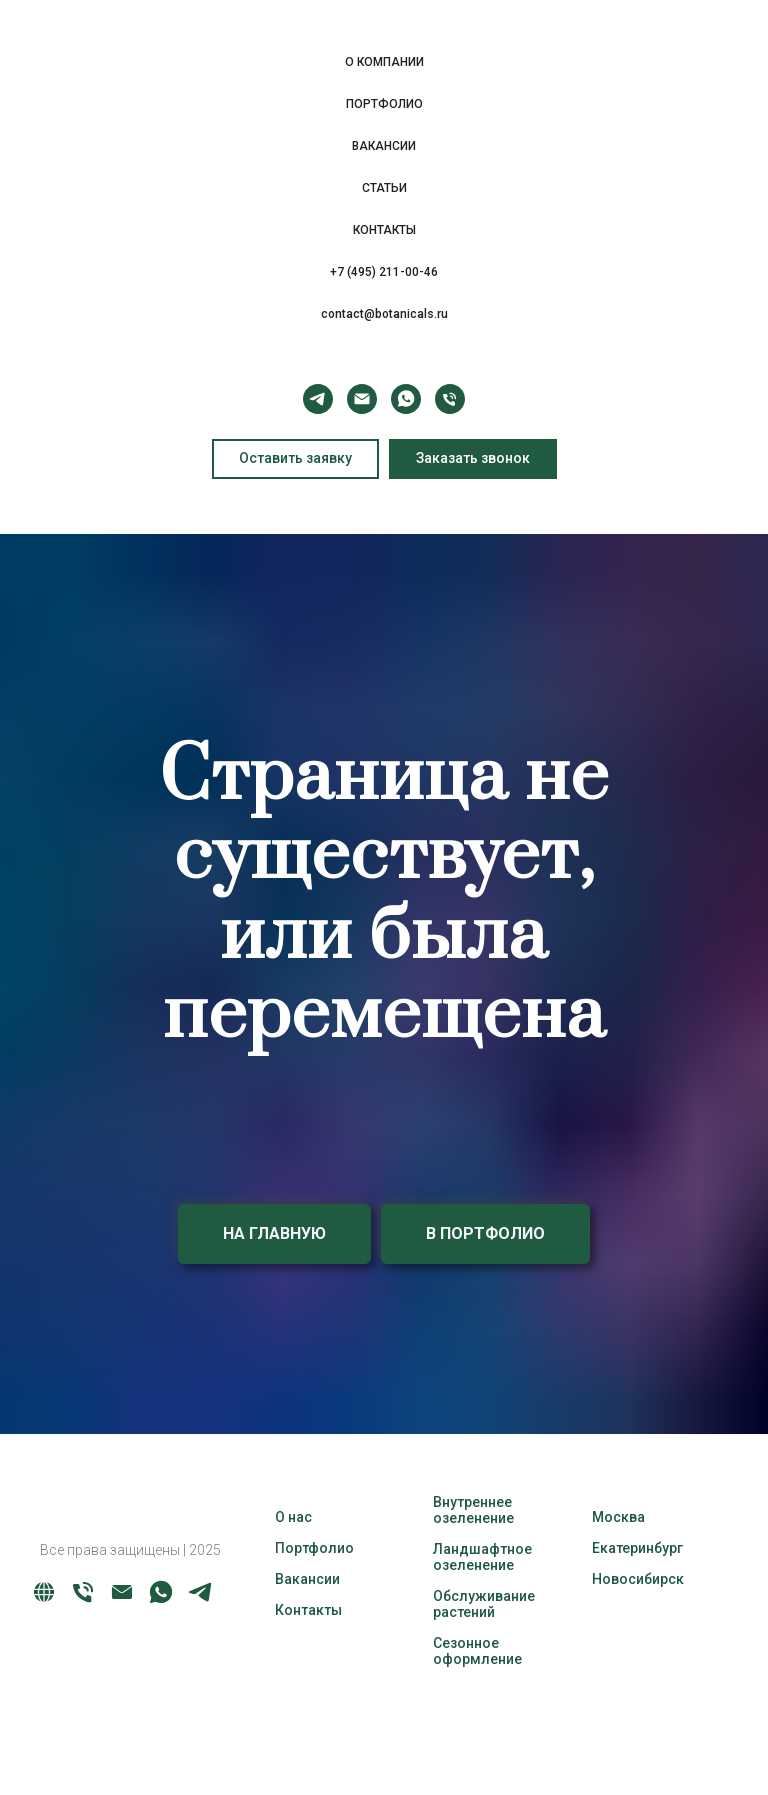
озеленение (473, 1518)
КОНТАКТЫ (384, 230)
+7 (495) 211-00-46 (384, 272)
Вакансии (307, 1579)
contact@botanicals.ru (384, 314)
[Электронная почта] (362, 399)
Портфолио (314, 1548)
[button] (473, 459)
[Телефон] (450, 399)
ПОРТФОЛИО (384, 104)
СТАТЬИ (384, 188)
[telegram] (318, 399)
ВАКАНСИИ (384, 146)
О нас (293, 1517)
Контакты (308, 1610)
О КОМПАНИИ (384, 62)
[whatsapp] (406, 399)
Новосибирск (638, 1579)
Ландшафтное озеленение (482, 1557)
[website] (44, 1600)
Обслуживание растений (484, 1604)
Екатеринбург (637, 1548)
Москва (618, 1517)
